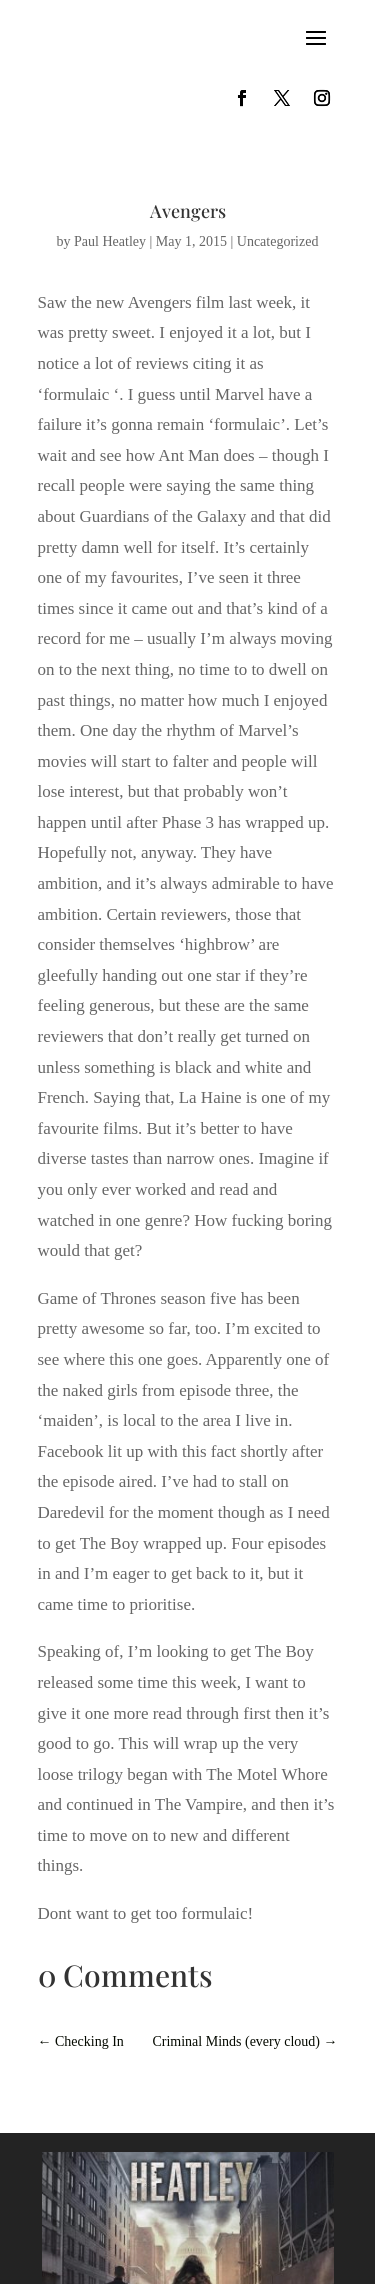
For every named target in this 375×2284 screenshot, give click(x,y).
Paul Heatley (110, 241)
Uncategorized (278, 241)
